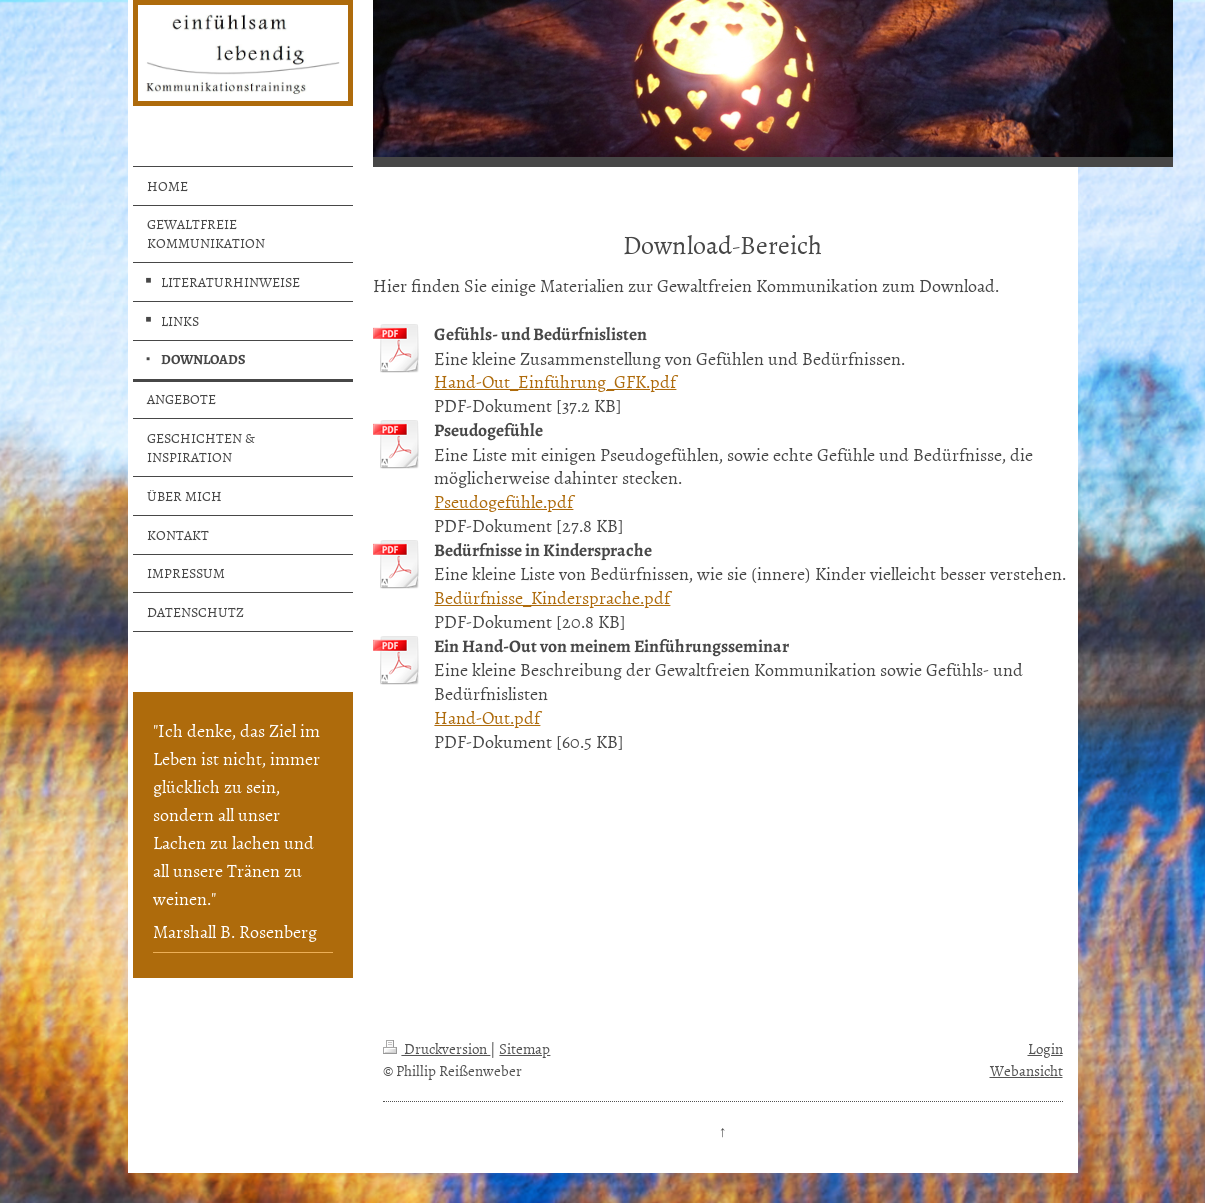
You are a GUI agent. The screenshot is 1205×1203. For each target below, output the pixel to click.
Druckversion (436, 1048)
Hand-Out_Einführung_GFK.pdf (555, 381)
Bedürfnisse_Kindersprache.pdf (552, 597)
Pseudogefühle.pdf (503, 501)
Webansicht (1026, 1070)
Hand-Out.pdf (487, 717)
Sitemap (524, 1048)
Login (1045, 1048)
